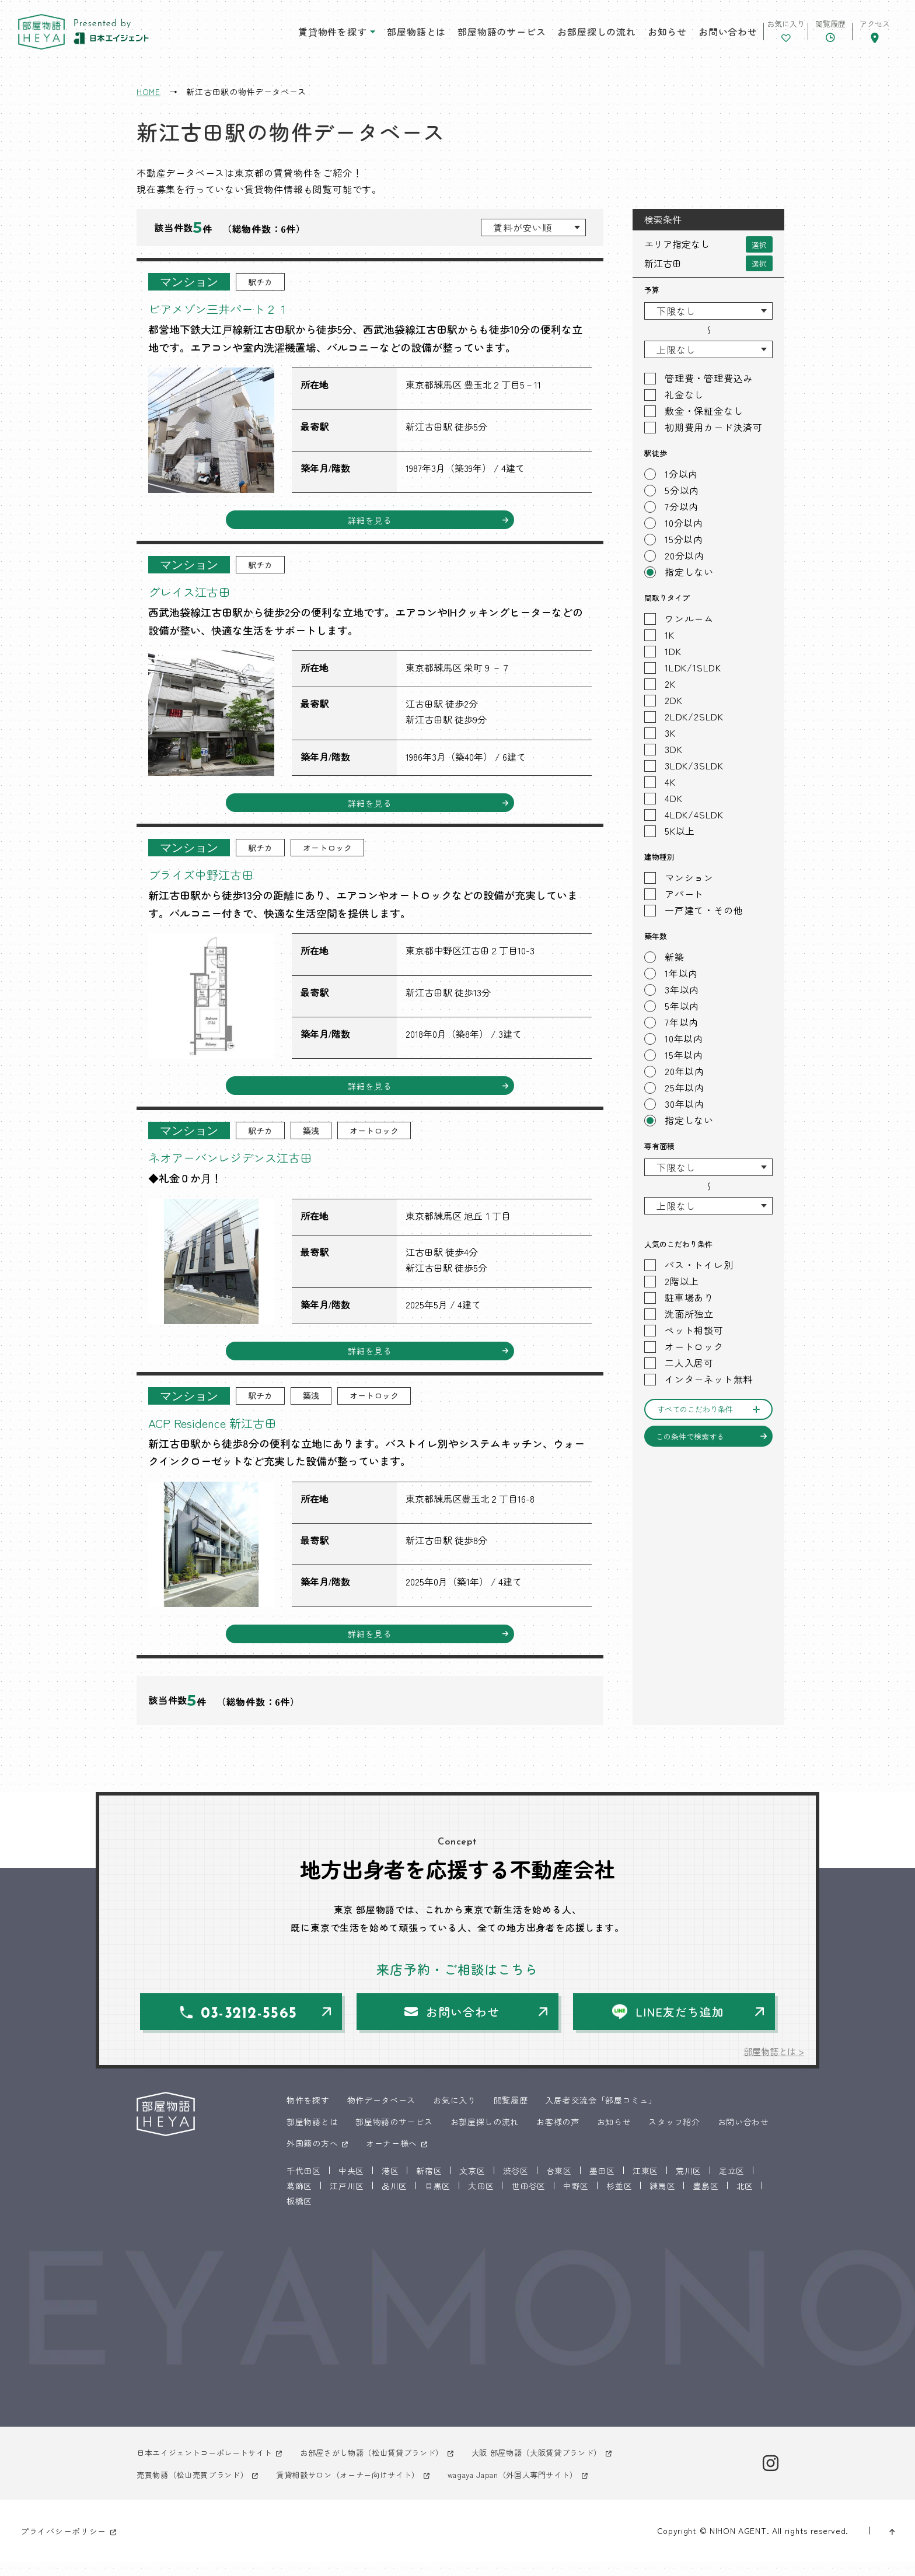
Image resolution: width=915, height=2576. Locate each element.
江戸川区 (347, 2200)
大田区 (481, 2200)
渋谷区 (516, 2185)
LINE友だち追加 (681, 2024)
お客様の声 (557, 2135)
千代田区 (304, 2185)
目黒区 (437, 2200)
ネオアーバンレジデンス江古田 (246, 1163)
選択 (759, 244)
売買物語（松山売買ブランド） (197, 2488)
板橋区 (299, 2215)
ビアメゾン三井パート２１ (232, 308)
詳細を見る (370, 521)
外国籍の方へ (312, 2157)
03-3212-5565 (252, 2027)
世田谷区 (528, 2200)
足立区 (732, 2185)
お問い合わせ (691, 34)
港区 (390, 2185)
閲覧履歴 (511, 2114)
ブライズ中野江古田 (211, 878)
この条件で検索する (690, 1436)
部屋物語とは (380, 34)
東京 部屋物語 (52, 35)
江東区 (645, 2185)
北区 (744, 2200)
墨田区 (602, 2185)
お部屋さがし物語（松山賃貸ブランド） (387, 2467)
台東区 (559, 2185)
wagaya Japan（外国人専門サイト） (538, 2488)
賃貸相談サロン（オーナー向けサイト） (362, 2488)
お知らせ (630, 34)
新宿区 (429, 2185)
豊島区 (705, 2200)
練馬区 (662, 2200)
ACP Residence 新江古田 (224, 1431)
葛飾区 (299, 2200)
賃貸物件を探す (295, 34)
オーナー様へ (391, 2157)
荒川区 (688, 2185)
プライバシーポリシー (63, 2545)
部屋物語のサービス (465, 34)
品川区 (394, 2200)
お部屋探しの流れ (560, 34)
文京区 (472, 2185)
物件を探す (308, 2114)
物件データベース (381, 2114)
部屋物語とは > (772, 2065)
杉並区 (619, 2200)
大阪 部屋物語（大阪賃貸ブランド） (563, 2467)
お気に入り (454, 2114)
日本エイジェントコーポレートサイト (209, 2467)
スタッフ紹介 (674, 2135)
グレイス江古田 (197, 593)
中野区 (576, 2200)
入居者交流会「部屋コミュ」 (600, 2114)
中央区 (351, 2185)
